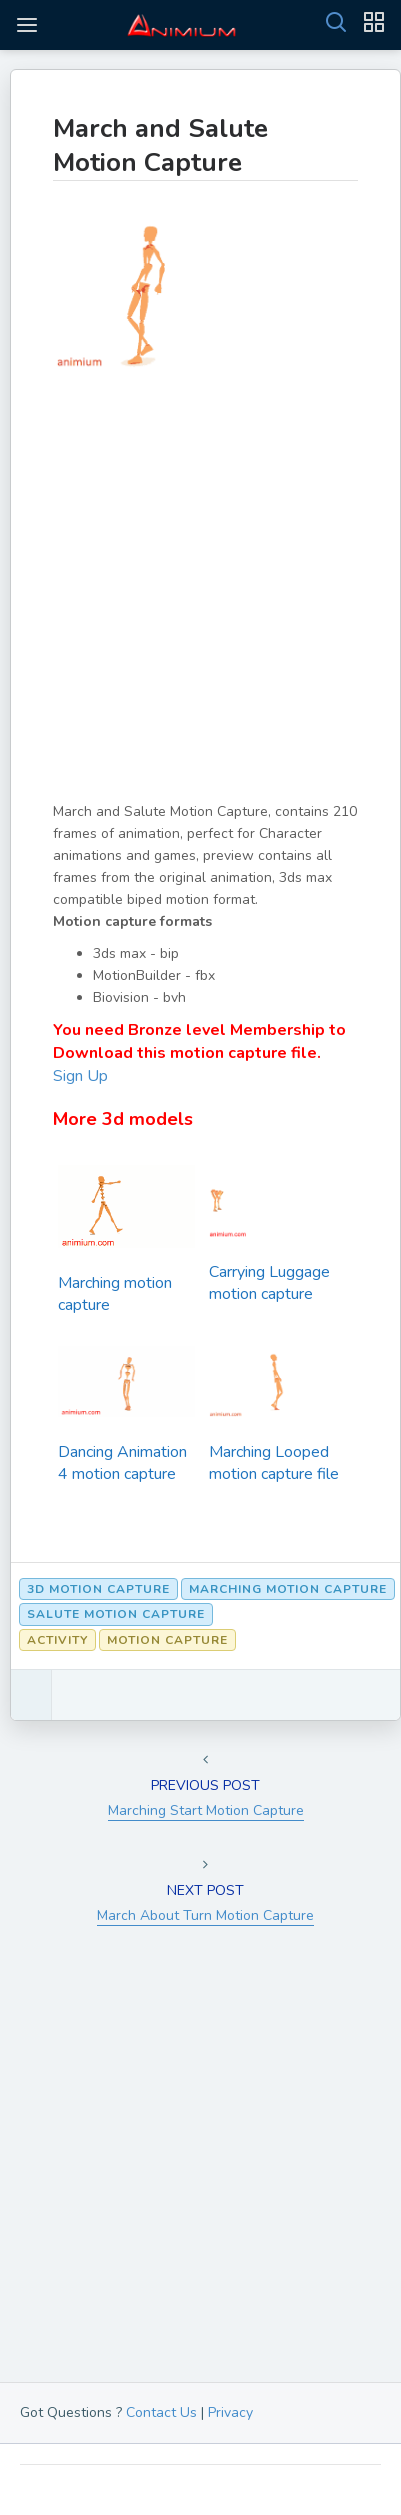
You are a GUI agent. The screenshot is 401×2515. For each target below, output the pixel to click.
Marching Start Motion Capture (206, 1810)
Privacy (230, 2412)
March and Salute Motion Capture (160, 145)
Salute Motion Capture (116, 1614)
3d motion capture (98, 1589)
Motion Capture (167, 1640)
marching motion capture (288, 1589)
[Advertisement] (200, 600)
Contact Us (161, 2412)
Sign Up (80, 1076)
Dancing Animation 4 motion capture (122, 1463)
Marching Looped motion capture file (274, 1463)
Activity (57, 1640)
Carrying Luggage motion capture (269, 1283)
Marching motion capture (115, 1294)
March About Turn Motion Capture (205, 1915)
